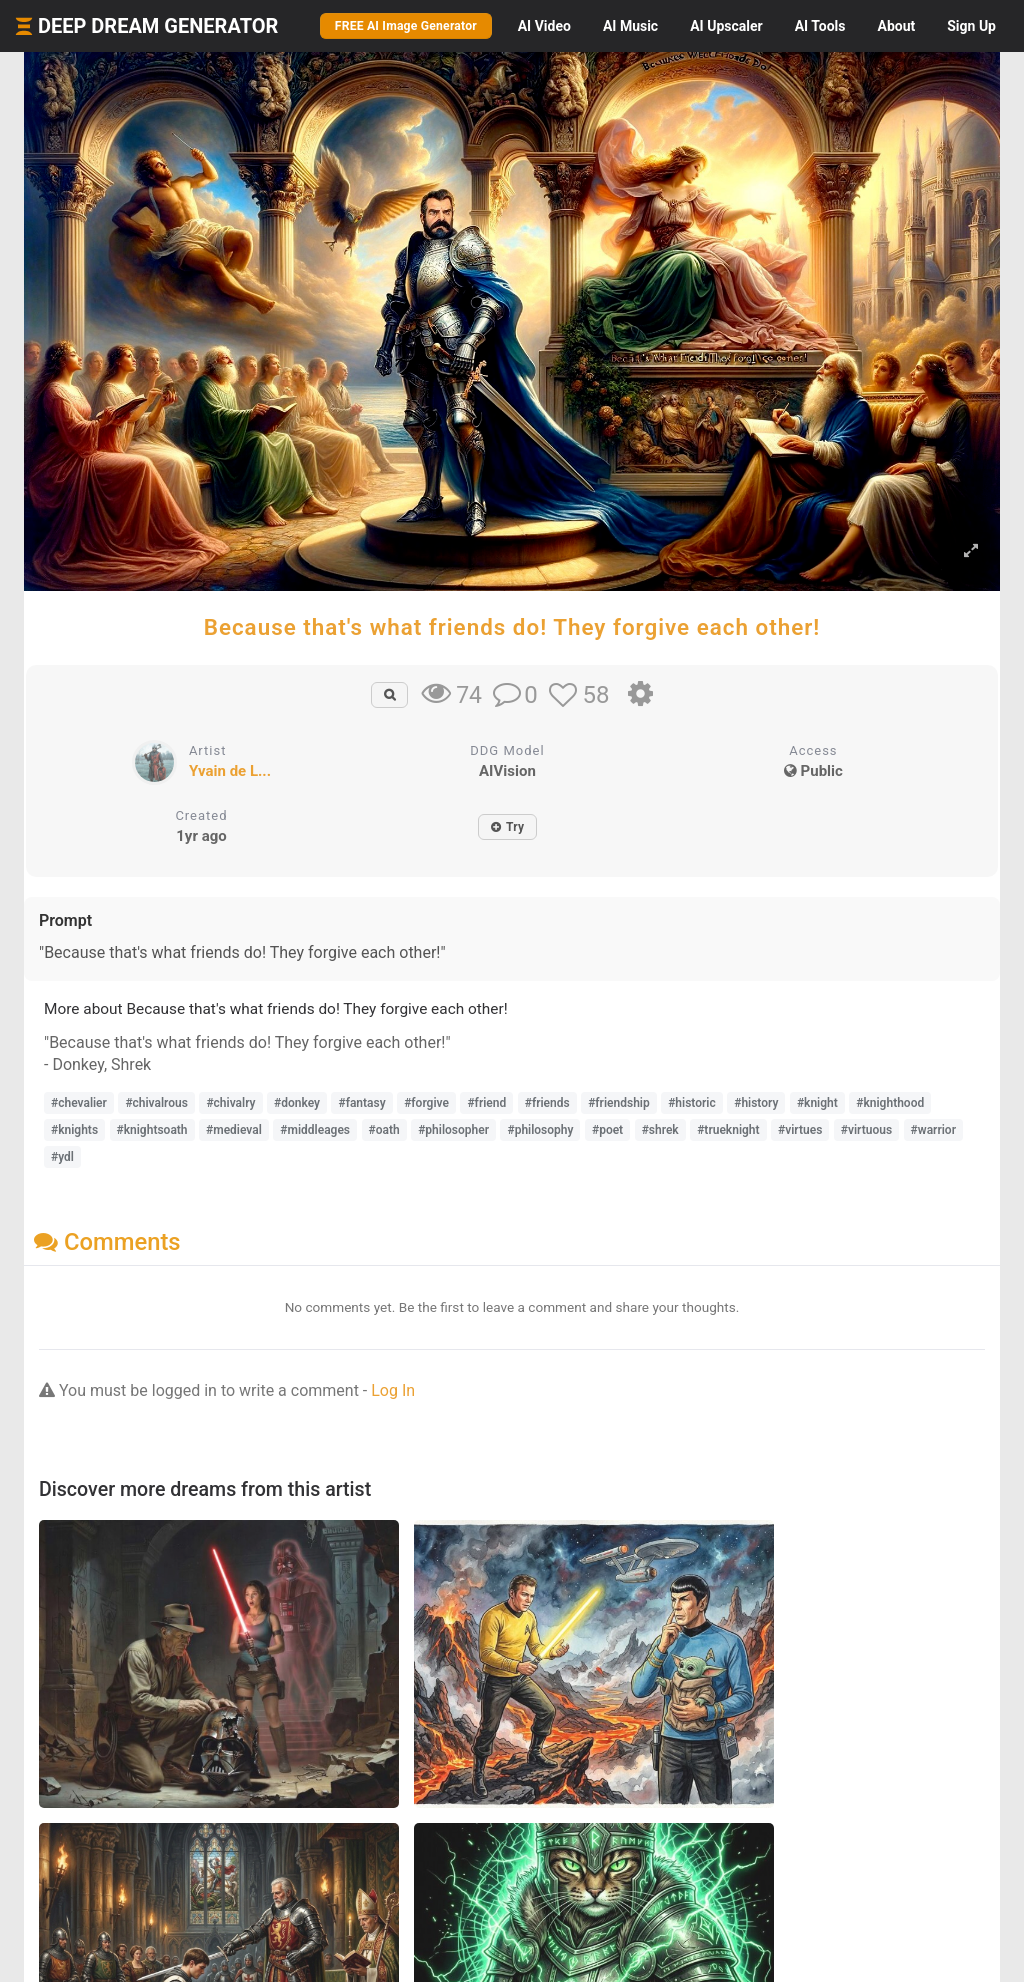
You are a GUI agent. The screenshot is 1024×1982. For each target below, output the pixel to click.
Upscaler (726, 26)
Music (630, 26)
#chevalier (79, 1103)
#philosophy (540, 1130)
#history (756, 1103)
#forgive (426, 1103)
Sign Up (971, 26)
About (896, 26)
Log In (393, 1390)
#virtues (800, 1130)
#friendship (619, 1103)
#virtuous (866, 1130)
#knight (817, 1103)
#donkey (297, 1103)
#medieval (234, 1130)
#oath (384, 1130)
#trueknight (728, 1130)
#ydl (62, 1157)
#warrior (933, 1130)
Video (544, 26)
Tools (820, 26)
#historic (692, 1103)
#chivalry (230, 1103)
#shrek (660, 1130)
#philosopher (453, 1130)
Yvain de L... (230, 771)
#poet (607, 1130)
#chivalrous (156, 1103)
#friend (486, 1103)
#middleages (315, 1130)
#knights (74, 1130)
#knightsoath (152, 1130)
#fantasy (361, 1103)
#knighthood (890, 1103)
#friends (547, 1103)
